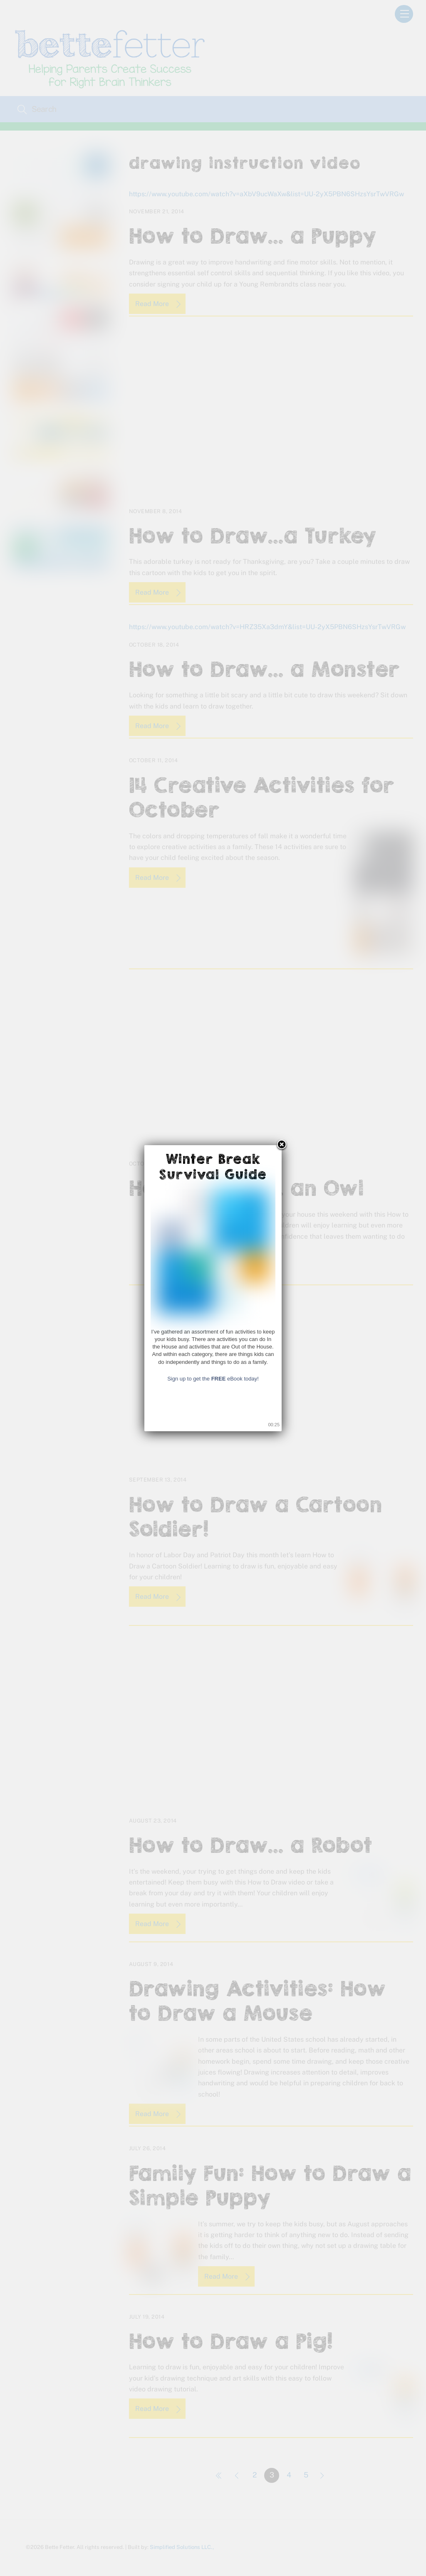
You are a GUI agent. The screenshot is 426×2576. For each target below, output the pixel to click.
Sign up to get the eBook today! (213, 1379)
